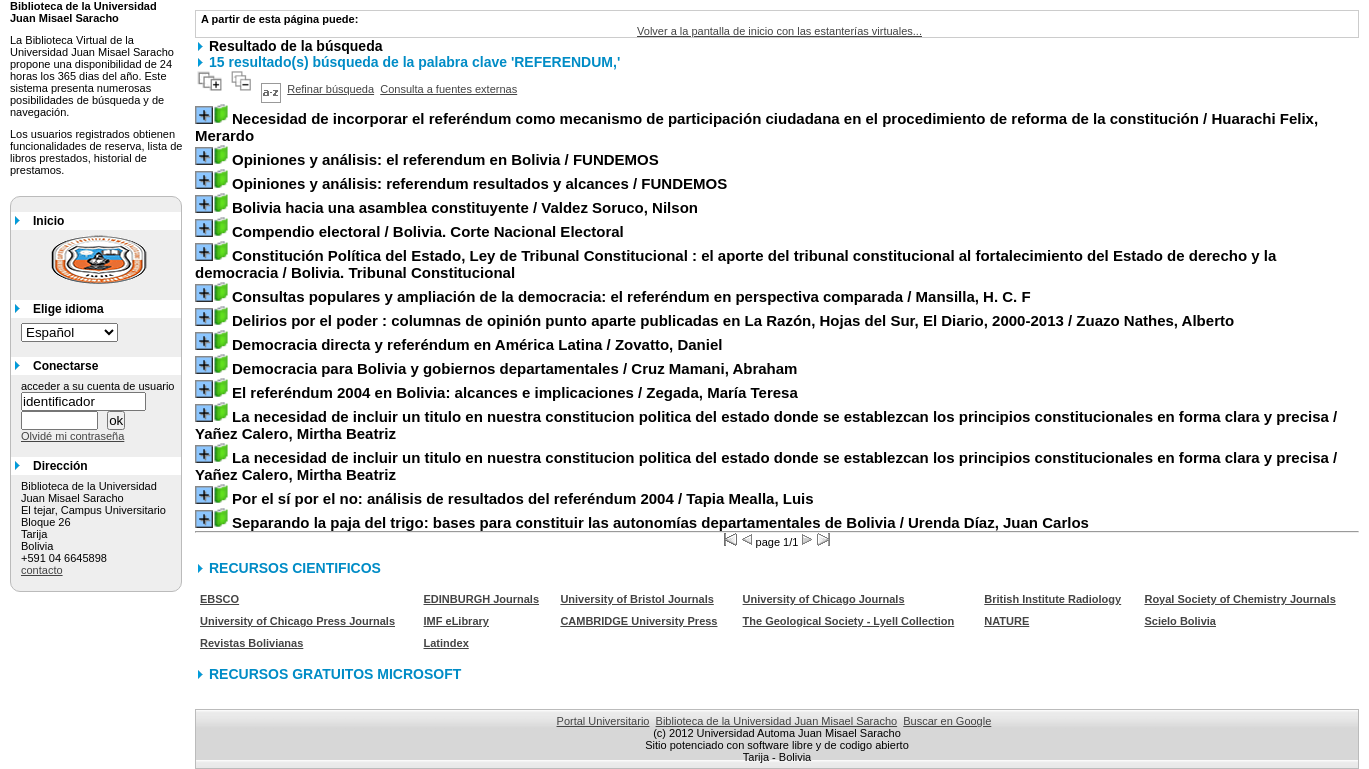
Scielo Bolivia (1180, 621)
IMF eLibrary (456, 621)
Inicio (48, 221)
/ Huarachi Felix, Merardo (756, 127)
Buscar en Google (947, 721)
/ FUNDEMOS (445, 159)
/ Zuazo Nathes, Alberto (733, 320)
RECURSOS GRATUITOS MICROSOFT (335, 674)
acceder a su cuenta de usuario (98, 386)
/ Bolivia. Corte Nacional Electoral (428, 231)
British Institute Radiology (1052, 599)
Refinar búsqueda (330, 89)
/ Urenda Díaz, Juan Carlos (660, 522)
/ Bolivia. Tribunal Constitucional (735, 264)
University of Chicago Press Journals (297, 621)
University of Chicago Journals (824, 599)
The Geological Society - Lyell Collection (849, 621)
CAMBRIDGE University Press (638, 621)
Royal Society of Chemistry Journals (1239, 599)
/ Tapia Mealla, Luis (523, 498)
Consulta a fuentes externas (448, 89)
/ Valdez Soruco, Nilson (465, 207)
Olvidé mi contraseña (72, 436)
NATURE (1006, 621)
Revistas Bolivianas (251, 643)
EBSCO (219, 599)
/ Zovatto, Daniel (477, 344)
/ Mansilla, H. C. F (631, 296)
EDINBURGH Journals (482, 599)
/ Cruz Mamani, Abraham (514, 368)
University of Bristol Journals (636, 599)
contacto (42, 570)
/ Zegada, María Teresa (515, 392)
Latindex (446, 643)
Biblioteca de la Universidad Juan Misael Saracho (777, 721)
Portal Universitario (603, 721)
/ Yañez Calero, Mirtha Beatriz (766, 425)
